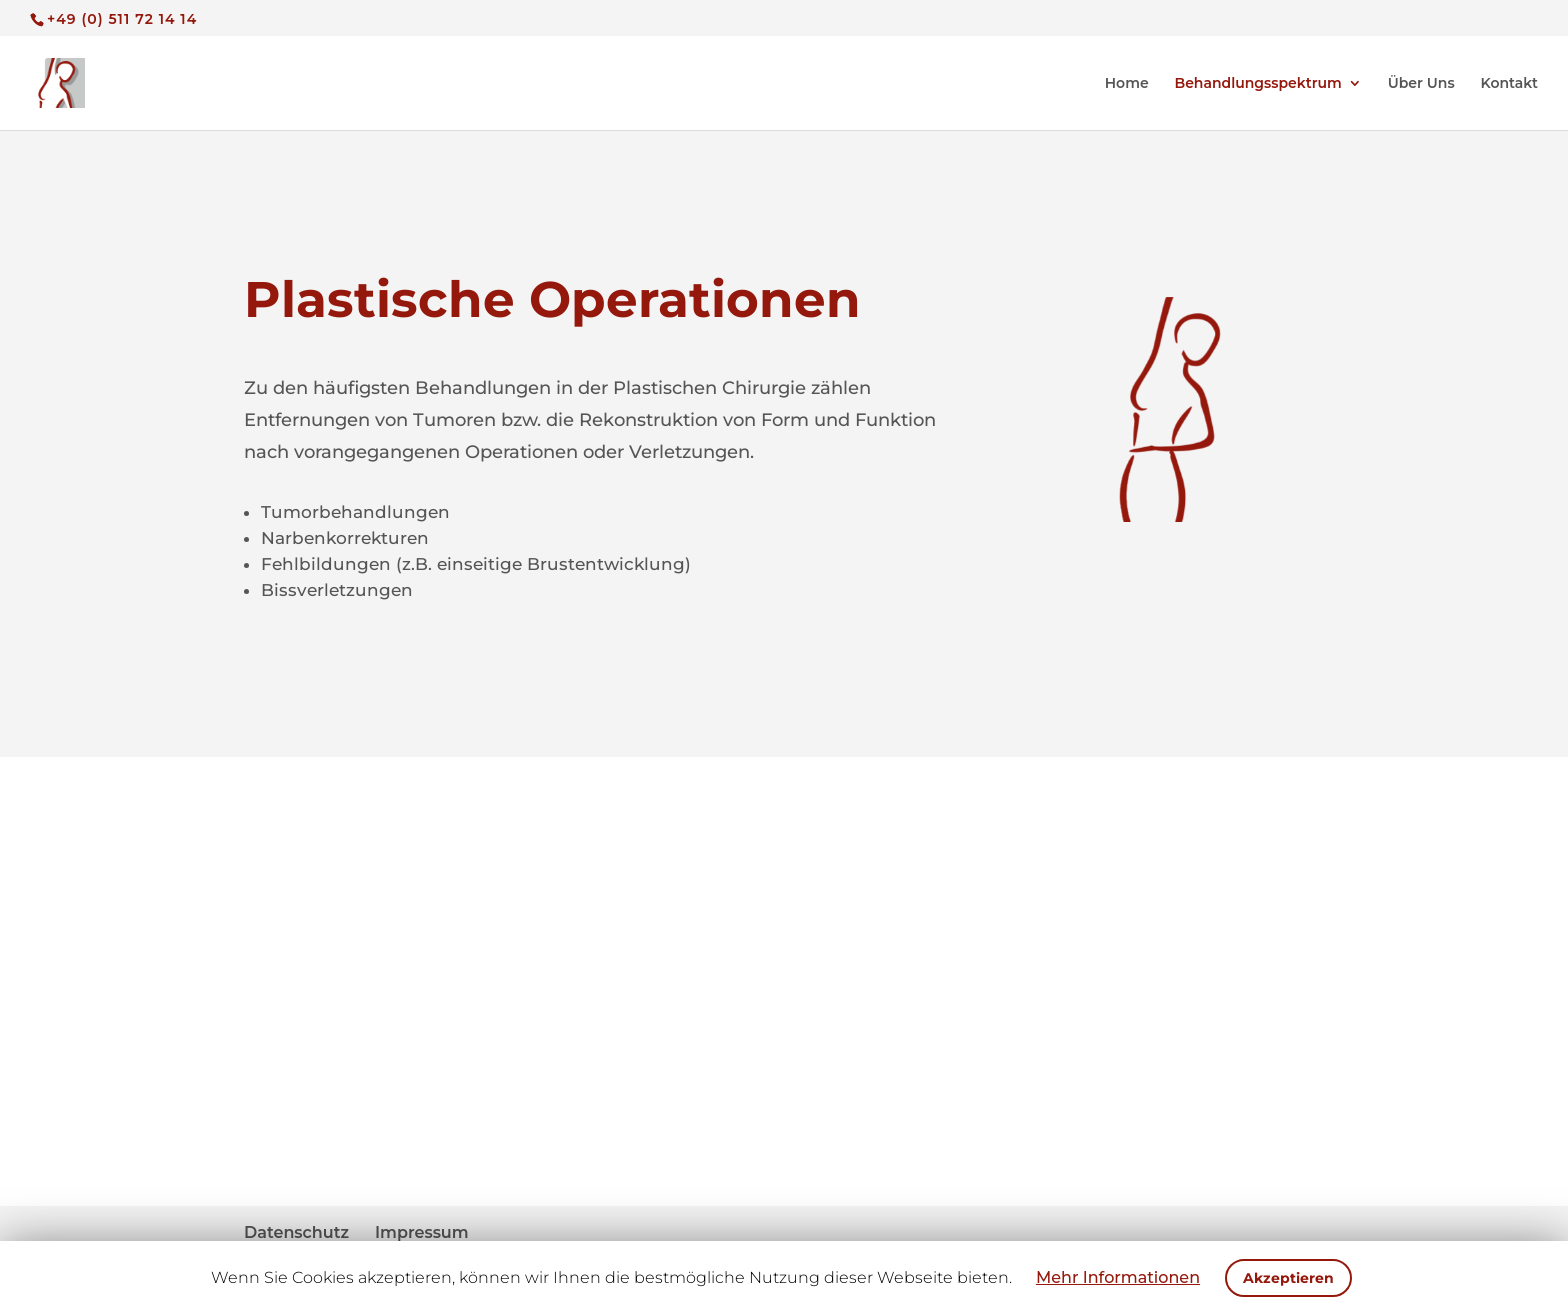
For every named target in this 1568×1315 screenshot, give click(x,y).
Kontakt (1510, 84)
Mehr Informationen (1118, 1277)
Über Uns (1421, 84)
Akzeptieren (1288, 1278)
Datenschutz (296, 1232)
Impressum (422, 1232)
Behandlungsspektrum (1258, 84)
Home (1127, 84)
